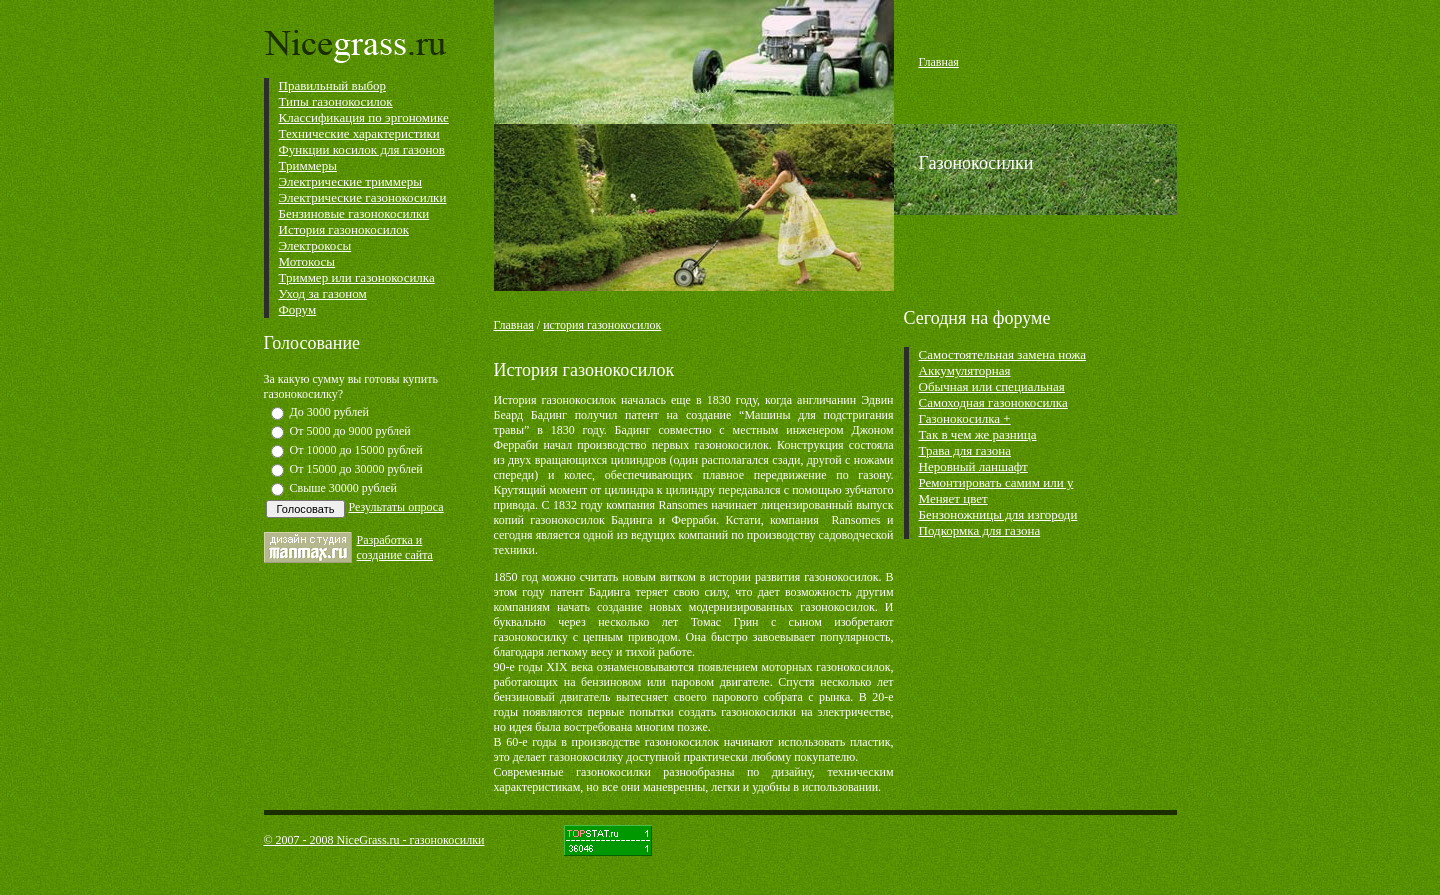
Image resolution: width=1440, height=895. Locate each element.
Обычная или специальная (992, 386)
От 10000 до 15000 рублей (356, 450)
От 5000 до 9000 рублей (350, 431)
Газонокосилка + (965, 418)
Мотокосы (307, 261)
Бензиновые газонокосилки (354, 213)
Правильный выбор (333, 85)
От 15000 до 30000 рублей (356, 469)
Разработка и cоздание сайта (395, 547)
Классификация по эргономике (364, 117)
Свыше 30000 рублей (344, 488)
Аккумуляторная (965, 370)
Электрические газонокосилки (363, 197)
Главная (514, 325)
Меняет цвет (953, 498)
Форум (298, 309)
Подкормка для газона (980, 530)
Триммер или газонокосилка (357, 277)
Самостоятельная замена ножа (1003, 354)
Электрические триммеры (351, 181)
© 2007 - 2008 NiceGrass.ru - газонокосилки (374, 840)
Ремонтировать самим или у (996, 482)
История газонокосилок (344, 229)
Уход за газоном (323, 293)
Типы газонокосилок (336, 101)
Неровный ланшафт (973, 466)
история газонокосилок (602, 325)
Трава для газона (965, 450)
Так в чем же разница (978, 434)
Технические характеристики (359, 133)
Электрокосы (315, 245)
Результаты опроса (395, 507)
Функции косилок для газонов (362, 149)
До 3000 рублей (329, 412)
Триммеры (308, 165)
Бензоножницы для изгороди (998, 514)
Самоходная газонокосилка (993, 402)
